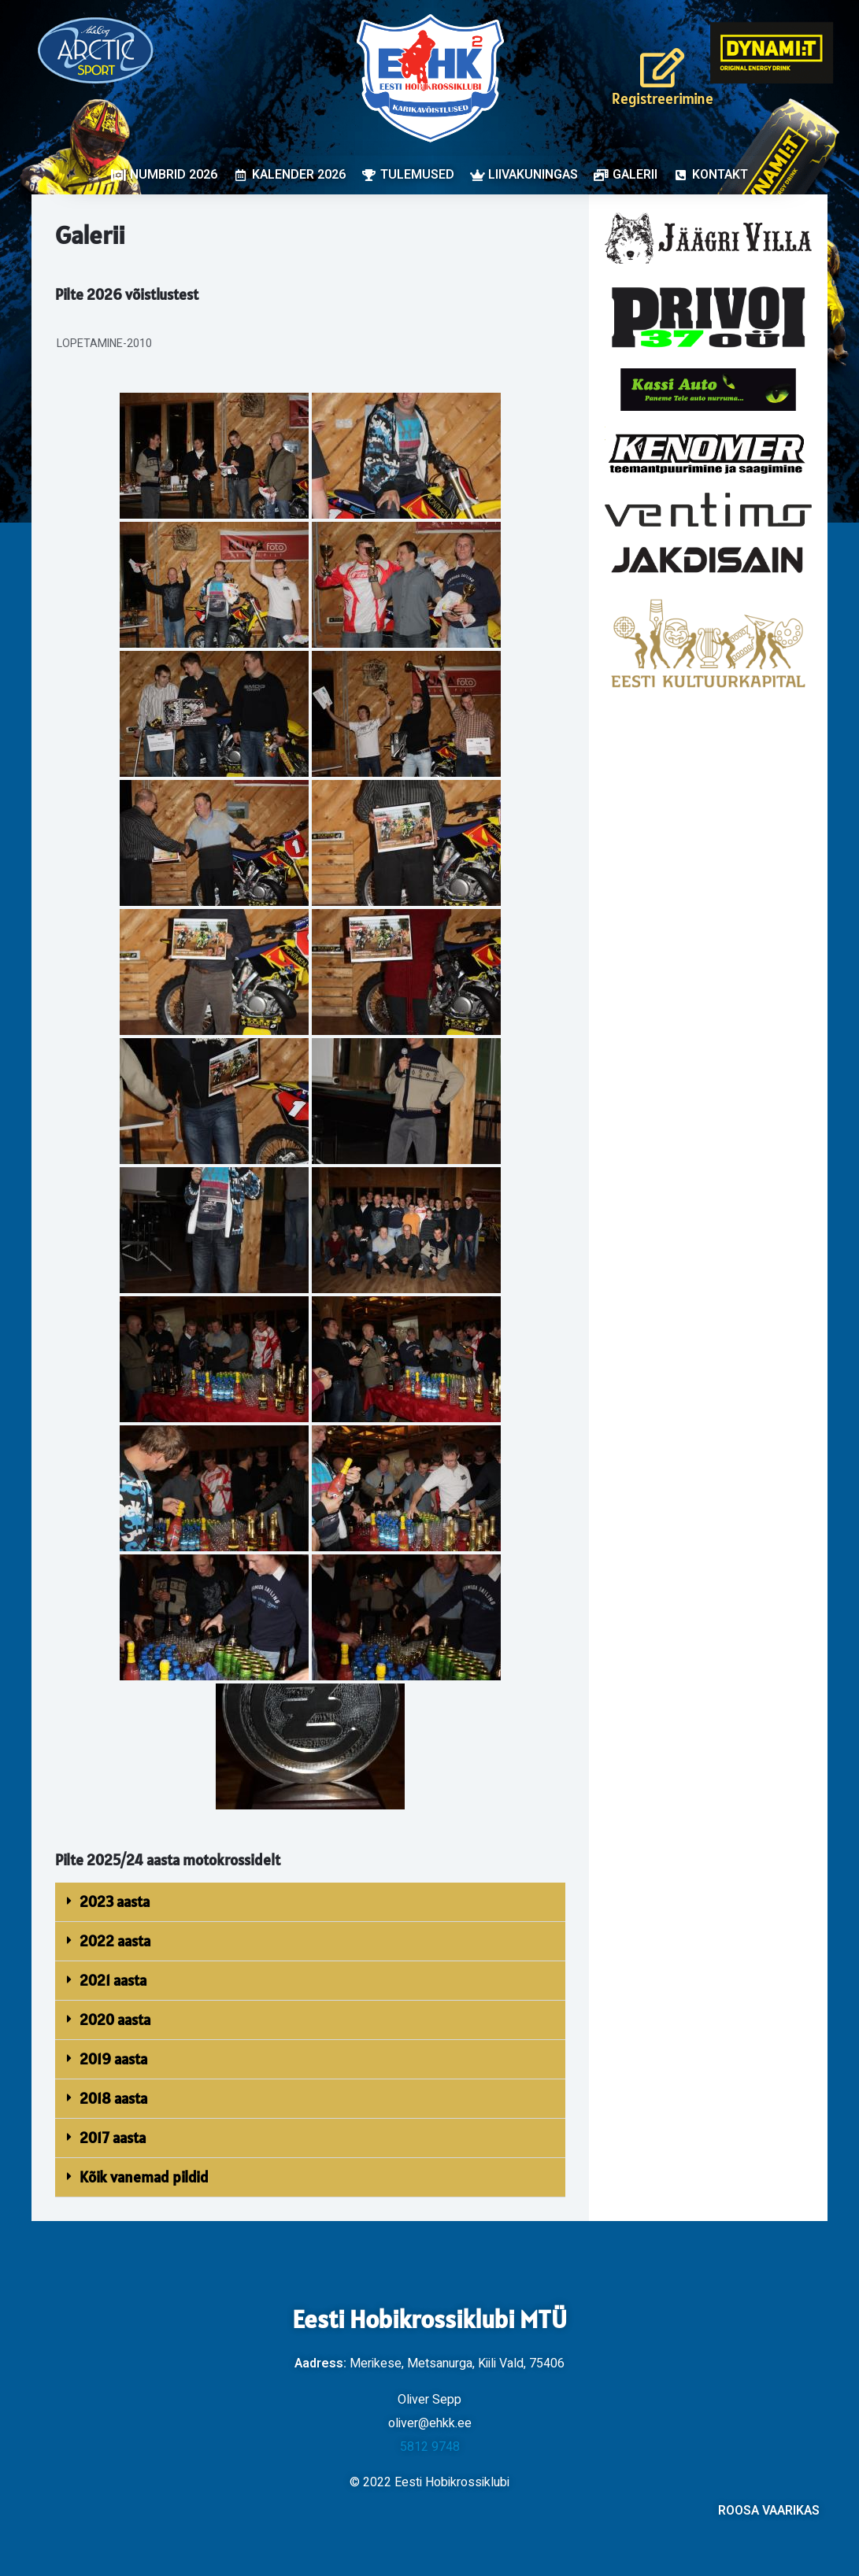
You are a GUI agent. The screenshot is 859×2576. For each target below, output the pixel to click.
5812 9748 (430, 2446)
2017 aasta (113, 2137)
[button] (310, 1902)
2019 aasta (113, 2058)
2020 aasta (115, 2019)
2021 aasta (113, 1980)
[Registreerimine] (662, 67)
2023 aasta (115, 1901)
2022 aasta (115, 1940)
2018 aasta (113, 2098)
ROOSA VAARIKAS (769, 2510)
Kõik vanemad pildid (144, 2177)
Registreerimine (662, 98)
